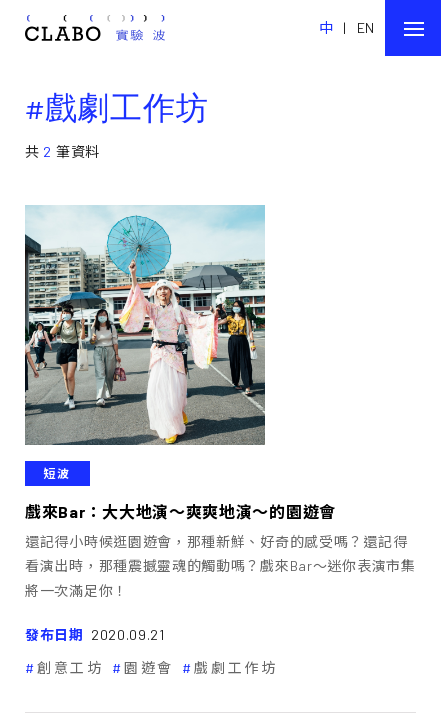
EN (366, 27)
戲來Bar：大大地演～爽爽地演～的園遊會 (180, 511)
